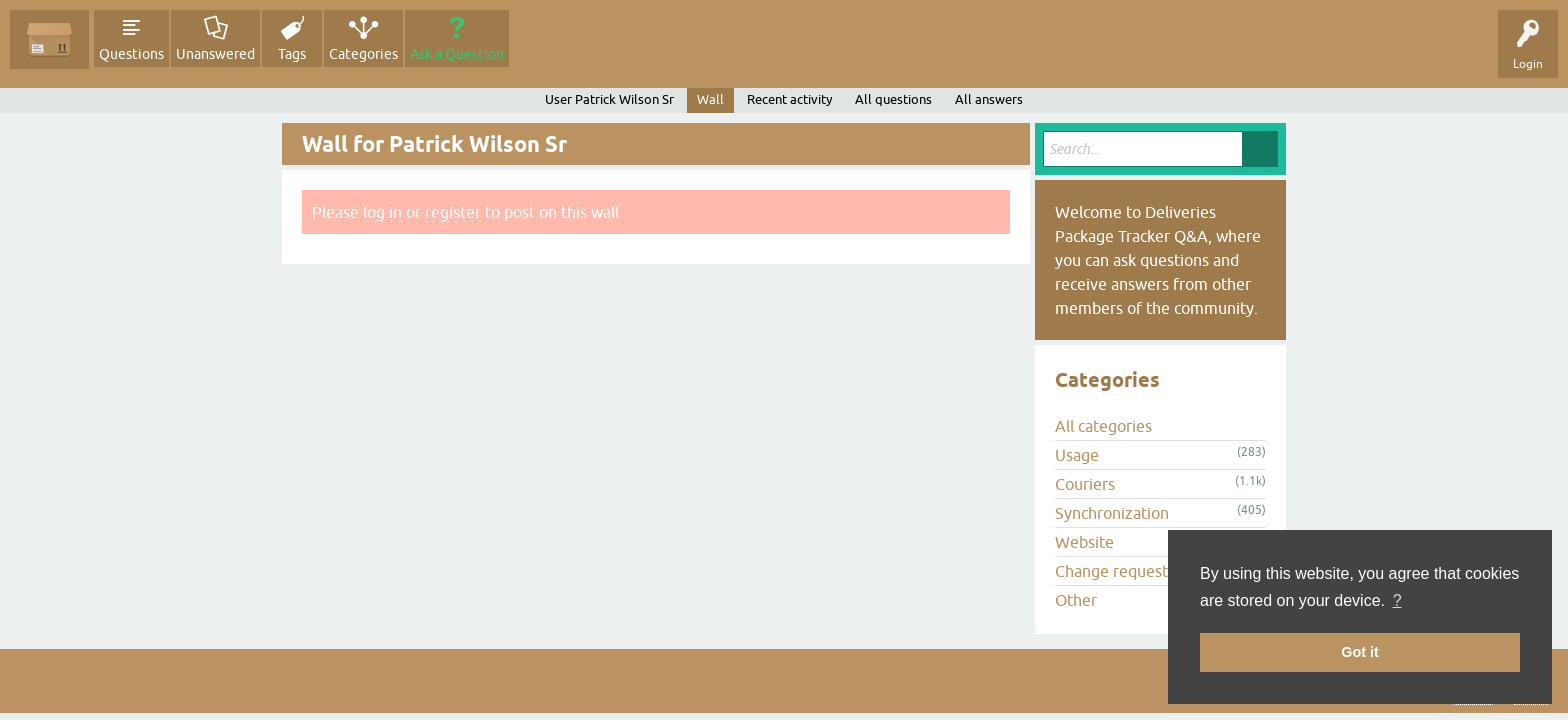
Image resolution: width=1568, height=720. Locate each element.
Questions (131, 54)
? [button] (1397, 600)
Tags (292, 54)
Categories (363, 54)
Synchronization (1112, 513)
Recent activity (789, 99)
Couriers (1085, 484)
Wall (710, 99)
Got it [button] (1360, 652)
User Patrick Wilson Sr (609, 99)
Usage (1077, 455)
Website (1084, 542)
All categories (1103, 426)
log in (382, 212)
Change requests (1115, 571)
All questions (893, 99)
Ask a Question (457, 54)
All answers (989, 99)
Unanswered (215, 54)
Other (1076, 600)
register (453, 212)
